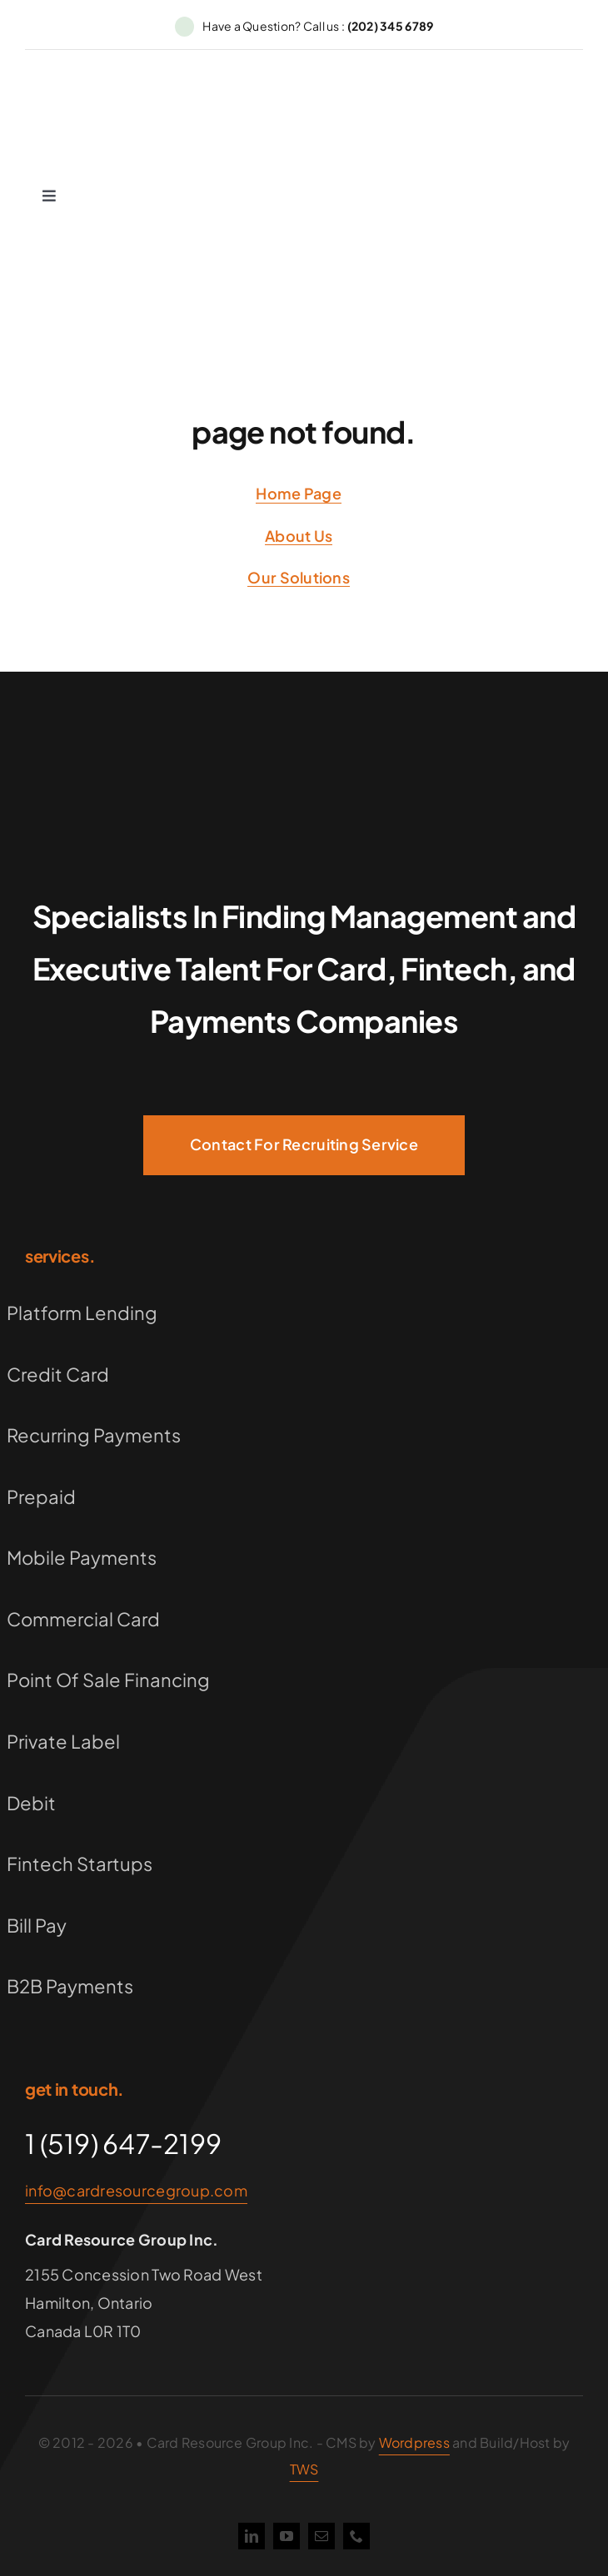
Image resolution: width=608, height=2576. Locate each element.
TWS (304, 2469)
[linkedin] (251, 2536)
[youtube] (286, 2536)
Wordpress (414, 2442)
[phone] (356, 2536)
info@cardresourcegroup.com (136, 2190)
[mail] (321, 2536)
